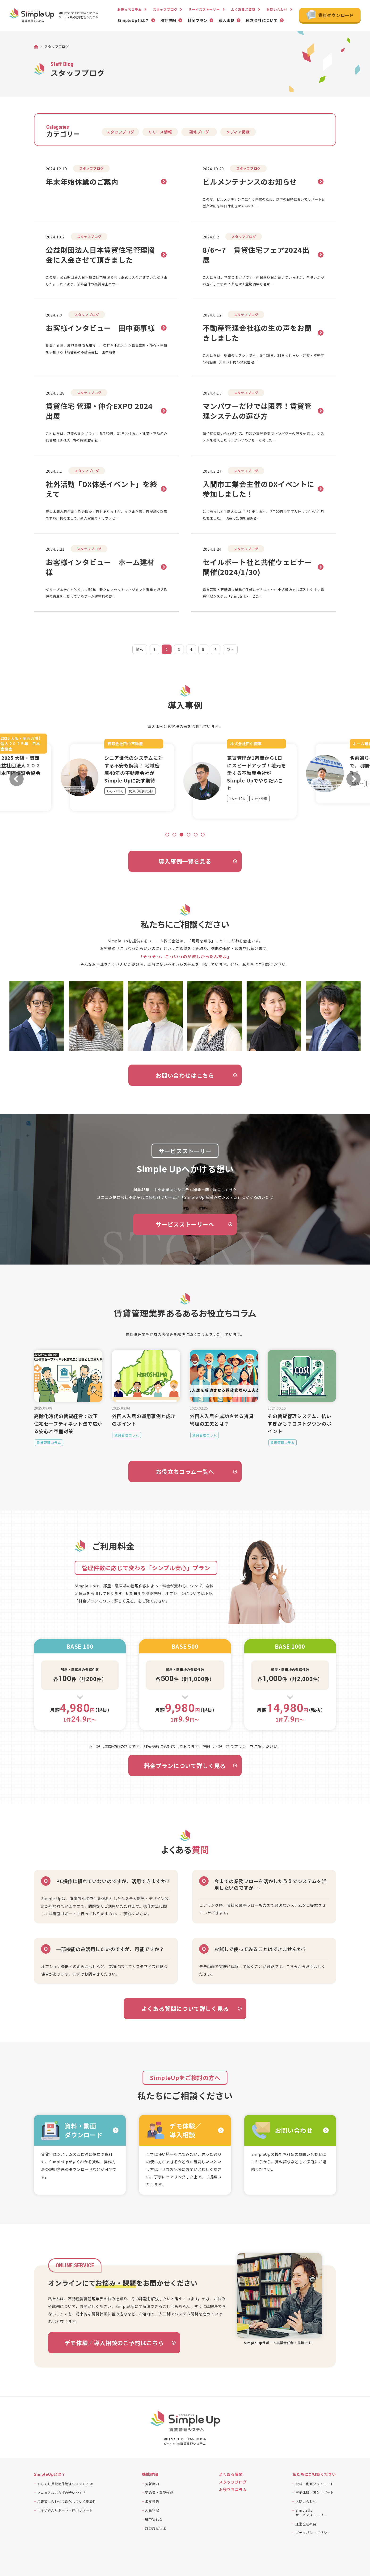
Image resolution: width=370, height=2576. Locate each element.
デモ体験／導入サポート (314, 2491)
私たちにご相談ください (314, 2473)
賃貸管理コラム (49, 1441)
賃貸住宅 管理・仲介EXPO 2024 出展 (103, 411)
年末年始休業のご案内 (82, 182)
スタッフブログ (165, 9)
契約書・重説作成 (159, 2491)
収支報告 (152, 2500)
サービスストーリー (204, 9)
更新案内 (152, 2482)
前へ (125, 649)
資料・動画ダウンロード (314, 2482)
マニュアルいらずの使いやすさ (61, 2491)
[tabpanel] (124, 776)
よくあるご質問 (243, 9)
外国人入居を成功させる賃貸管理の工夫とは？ (221, 1418)
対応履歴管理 (155, 2527)
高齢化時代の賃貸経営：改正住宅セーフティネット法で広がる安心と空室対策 (68, 1422)
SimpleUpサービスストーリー (311, 2511)
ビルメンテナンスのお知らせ (250, 182)
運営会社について (262, 20)
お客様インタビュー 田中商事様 (100, 328)
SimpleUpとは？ (133, 20)
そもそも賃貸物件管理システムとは (65, 2482)
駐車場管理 (154, 2518)
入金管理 (152, 2509)
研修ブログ (199, 132)
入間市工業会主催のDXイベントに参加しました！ (258, 489)
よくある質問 (231, 2473)
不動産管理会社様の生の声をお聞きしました (257, 333)
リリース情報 (160, 132)
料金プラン (197, 20)
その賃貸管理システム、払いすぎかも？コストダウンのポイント (299, 1422)
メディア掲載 (238, 132)
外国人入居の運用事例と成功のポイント (144, 1418)
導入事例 (227, 20)
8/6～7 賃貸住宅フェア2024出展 (256, 255)
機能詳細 (168, 20)
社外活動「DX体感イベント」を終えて (101, 489)
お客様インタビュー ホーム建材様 (100, 567)
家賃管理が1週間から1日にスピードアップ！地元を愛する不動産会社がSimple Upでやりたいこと (258, 772)
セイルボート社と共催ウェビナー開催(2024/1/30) (257, 567)
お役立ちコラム (129, 9)
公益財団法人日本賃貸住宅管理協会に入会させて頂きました (100, 255)
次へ (245, 649)
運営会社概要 (305, 2522)
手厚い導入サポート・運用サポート (65, 2509)
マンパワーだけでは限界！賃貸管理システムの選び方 (257, 411)
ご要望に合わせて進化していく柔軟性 (67, 2500)
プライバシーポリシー (312, 2531)
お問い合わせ (276, 9)
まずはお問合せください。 (96, 1973)
